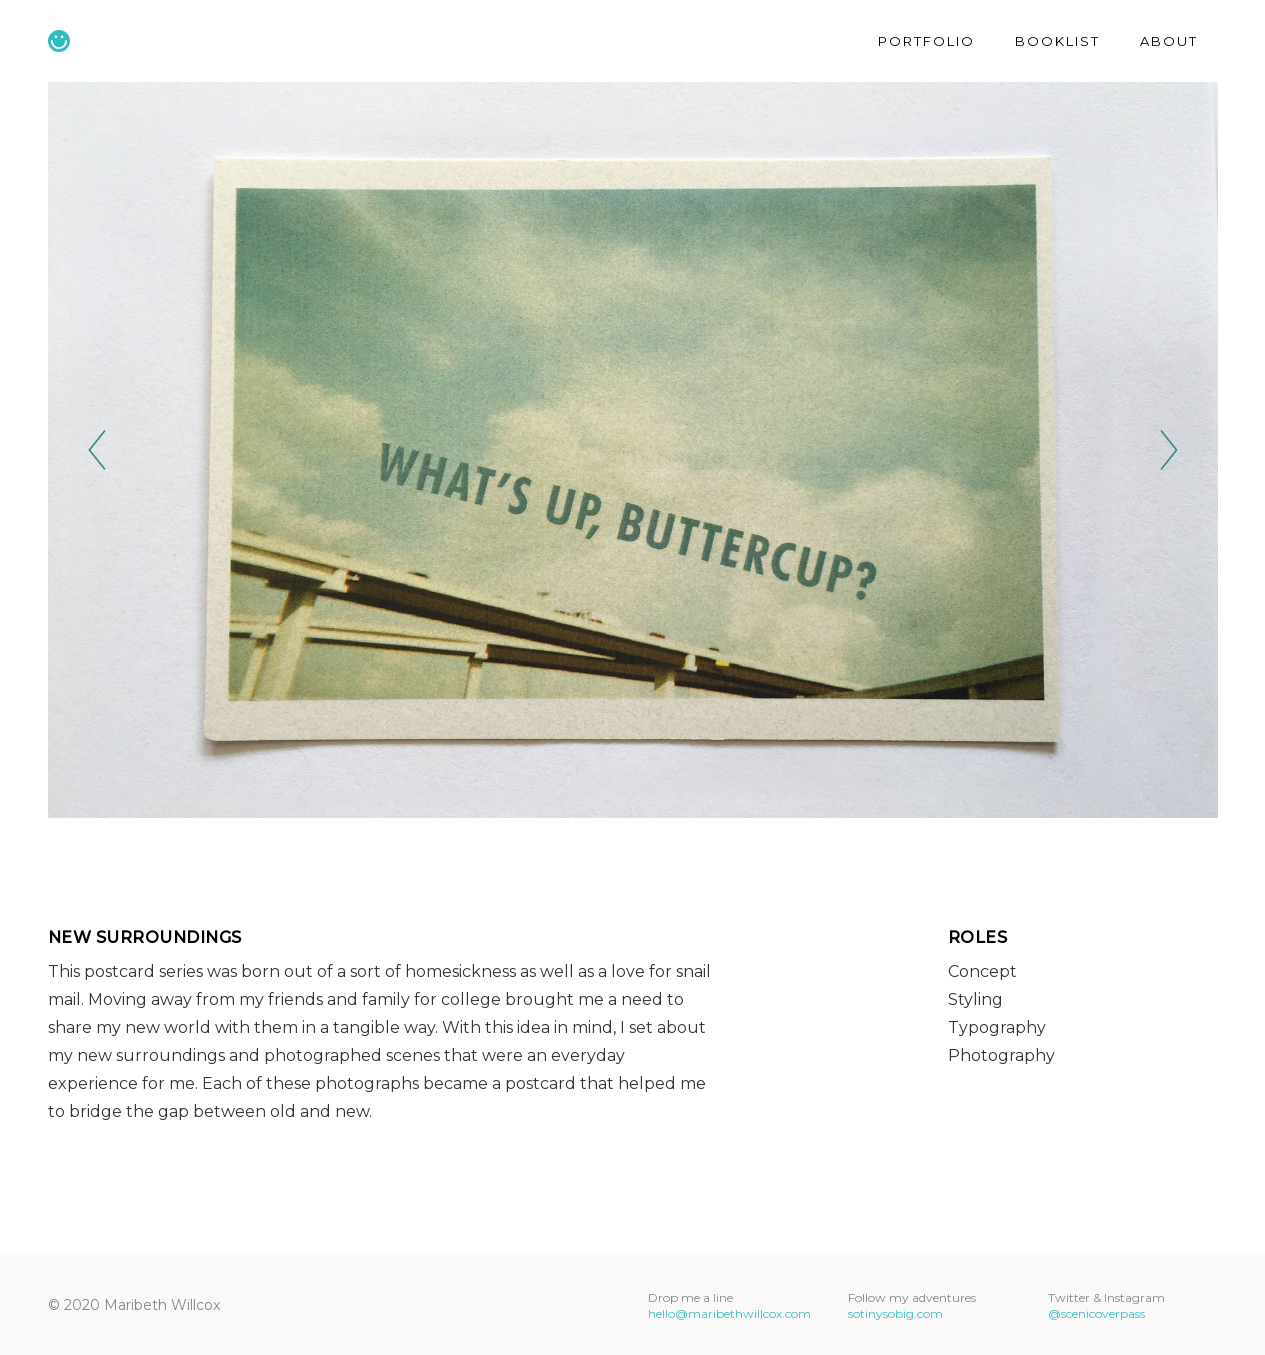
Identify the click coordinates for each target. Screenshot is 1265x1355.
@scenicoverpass (1096, 1313)
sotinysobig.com (895, 1313)
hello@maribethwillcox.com (729, 1313)
